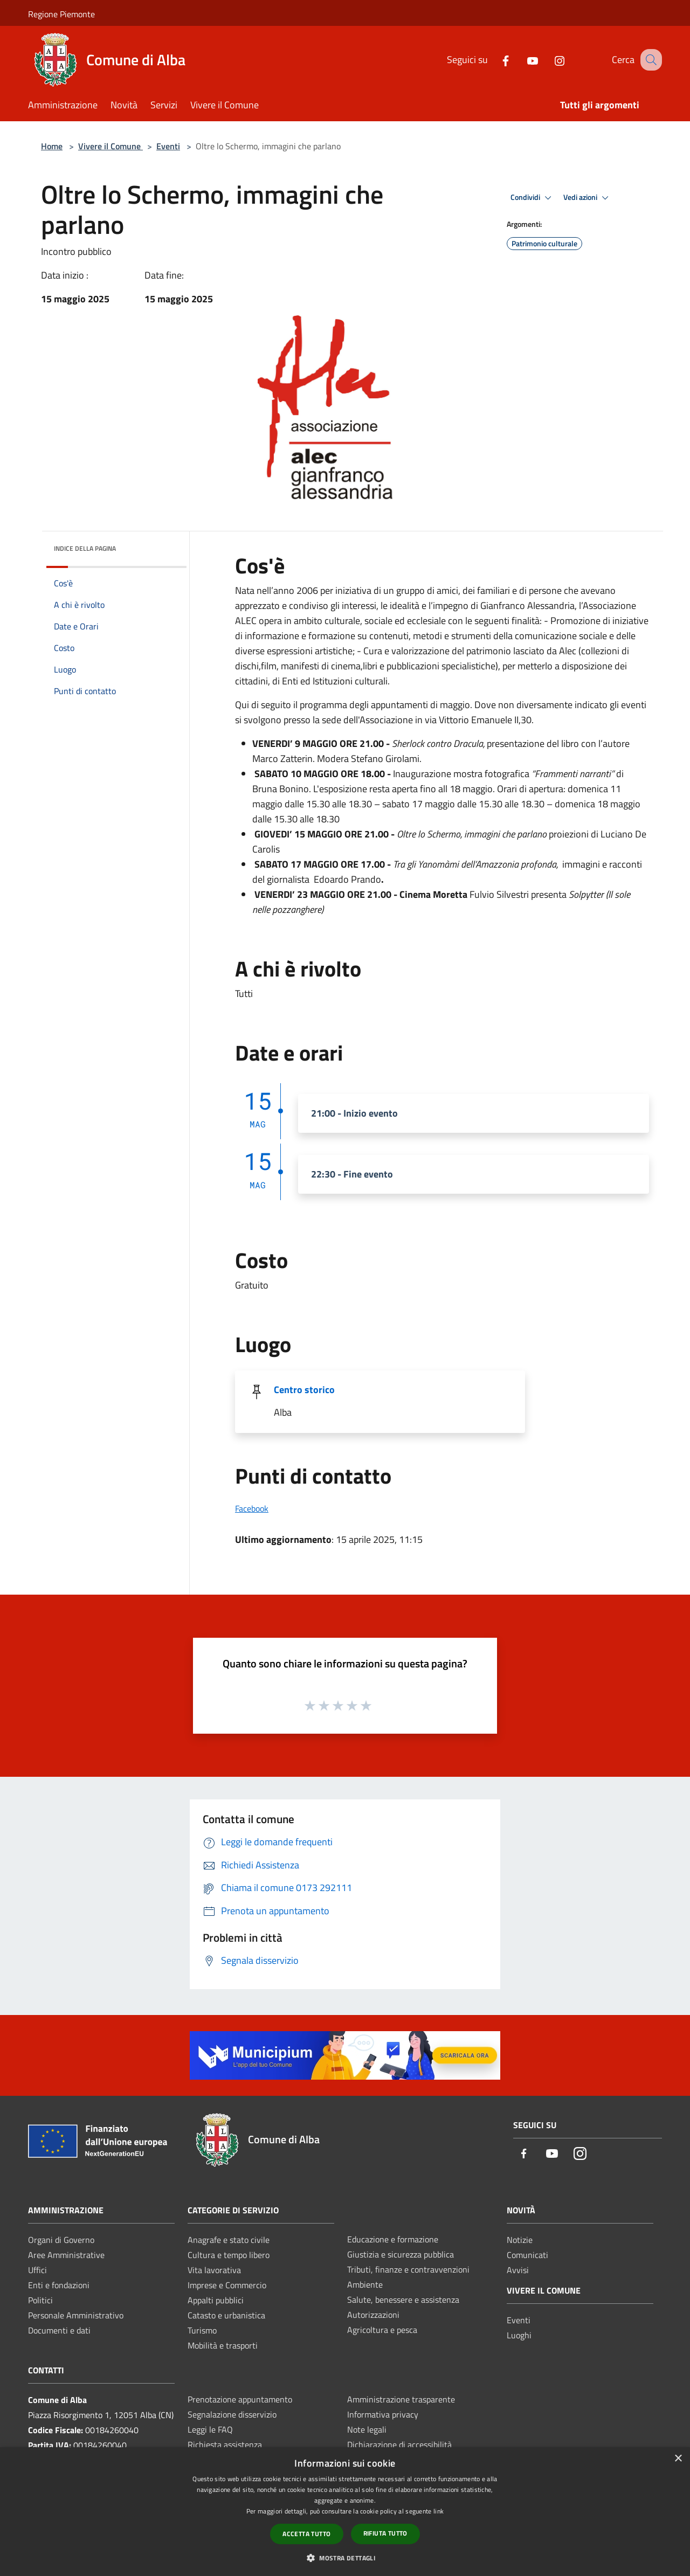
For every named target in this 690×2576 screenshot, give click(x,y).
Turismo (202, 2330)
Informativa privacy (382, 2414)
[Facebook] (494, 59)
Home (52, 146)
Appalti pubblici (216, 2300)
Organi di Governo (61, 2239)
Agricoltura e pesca (382, 2329)
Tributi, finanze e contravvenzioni (408, 2269)
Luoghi (519, 2335)
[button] (345, 2557)
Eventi (168, 146)
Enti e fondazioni (58, 2285)
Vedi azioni (587, 197)
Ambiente (365, 2284)
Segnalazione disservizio (232, 2414)
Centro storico (304, 1389)
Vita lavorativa (214, 2269)
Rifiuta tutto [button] (385, 2533)
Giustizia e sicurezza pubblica (400, 2254)
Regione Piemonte (61, 14)
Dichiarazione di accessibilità (399, 2444)
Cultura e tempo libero (229, 2254)
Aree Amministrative (66, 2254)
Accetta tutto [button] (306, 2534)
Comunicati (527, 2254)
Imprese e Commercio (227, 2285)
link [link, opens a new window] (438, 2511)
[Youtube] (521, 59)
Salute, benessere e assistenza (403, 2299)
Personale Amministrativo (75, 2315)
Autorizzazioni (373, 2314)
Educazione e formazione (392, 2239)
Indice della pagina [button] (85, 548)
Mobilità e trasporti (223, 2345)
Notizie (520, 2239)
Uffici (37, 2269)
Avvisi (518, 2269)
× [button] (678, 2459)
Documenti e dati (59, 2330)
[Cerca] (649, 60)
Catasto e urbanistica (226, 2315)
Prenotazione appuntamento (240, 2399)
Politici (40, 2300)
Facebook (251, 1508)
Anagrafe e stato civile (229, 2239)
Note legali (367, 2429)
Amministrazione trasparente (401, 2399)
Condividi (532, 197)
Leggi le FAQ (210, 2429)
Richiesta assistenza (225, 2444)
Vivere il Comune (110, 146)
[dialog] (345, 2511)
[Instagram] (548, 59)
